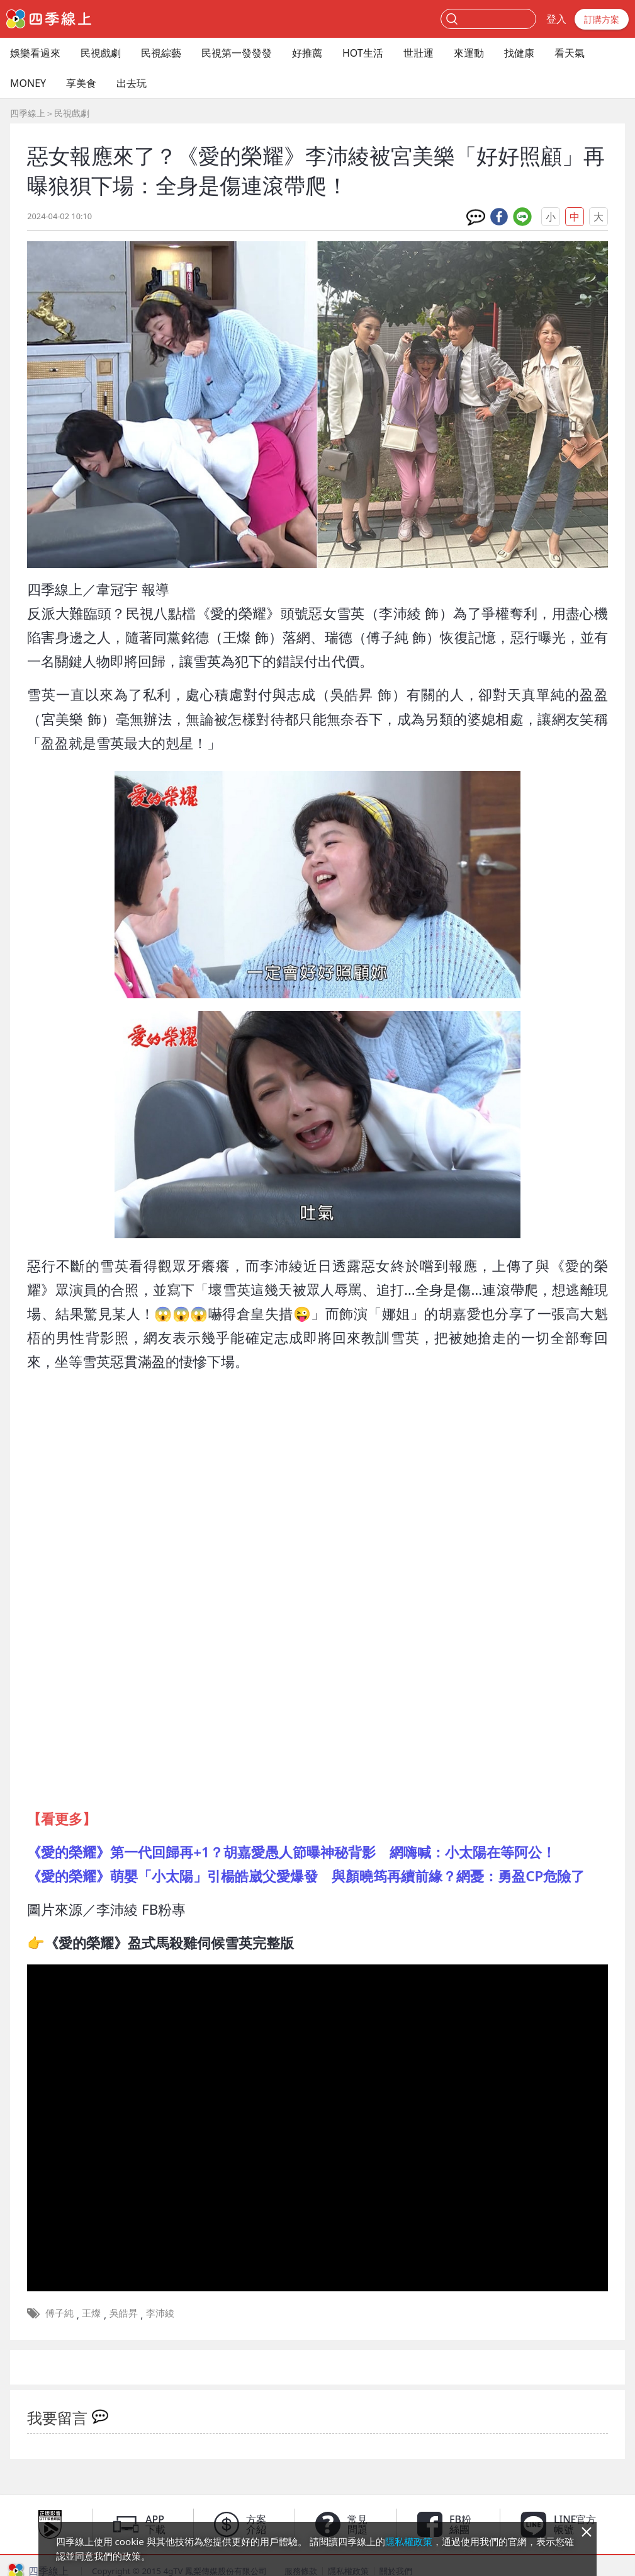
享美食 (81, 83)
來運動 (469, 53)
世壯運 (418, 53)
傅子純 (59, 2312)
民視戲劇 (101, 53)
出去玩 (131, 83)
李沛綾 (160, 2312)
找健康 (519, 53)
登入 (556, 19)
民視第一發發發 (236, 53)
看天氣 (569, 53)
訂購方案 (601, 19)
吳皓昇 (124, 2312)
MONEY (28, 83)
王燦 (91, 2312)
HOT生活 (362, 53)
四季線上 (27, 113)
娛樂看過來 (35, 53)
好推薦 (307, 53)
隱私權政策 (408, 2541)
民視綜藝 (161, 53)
